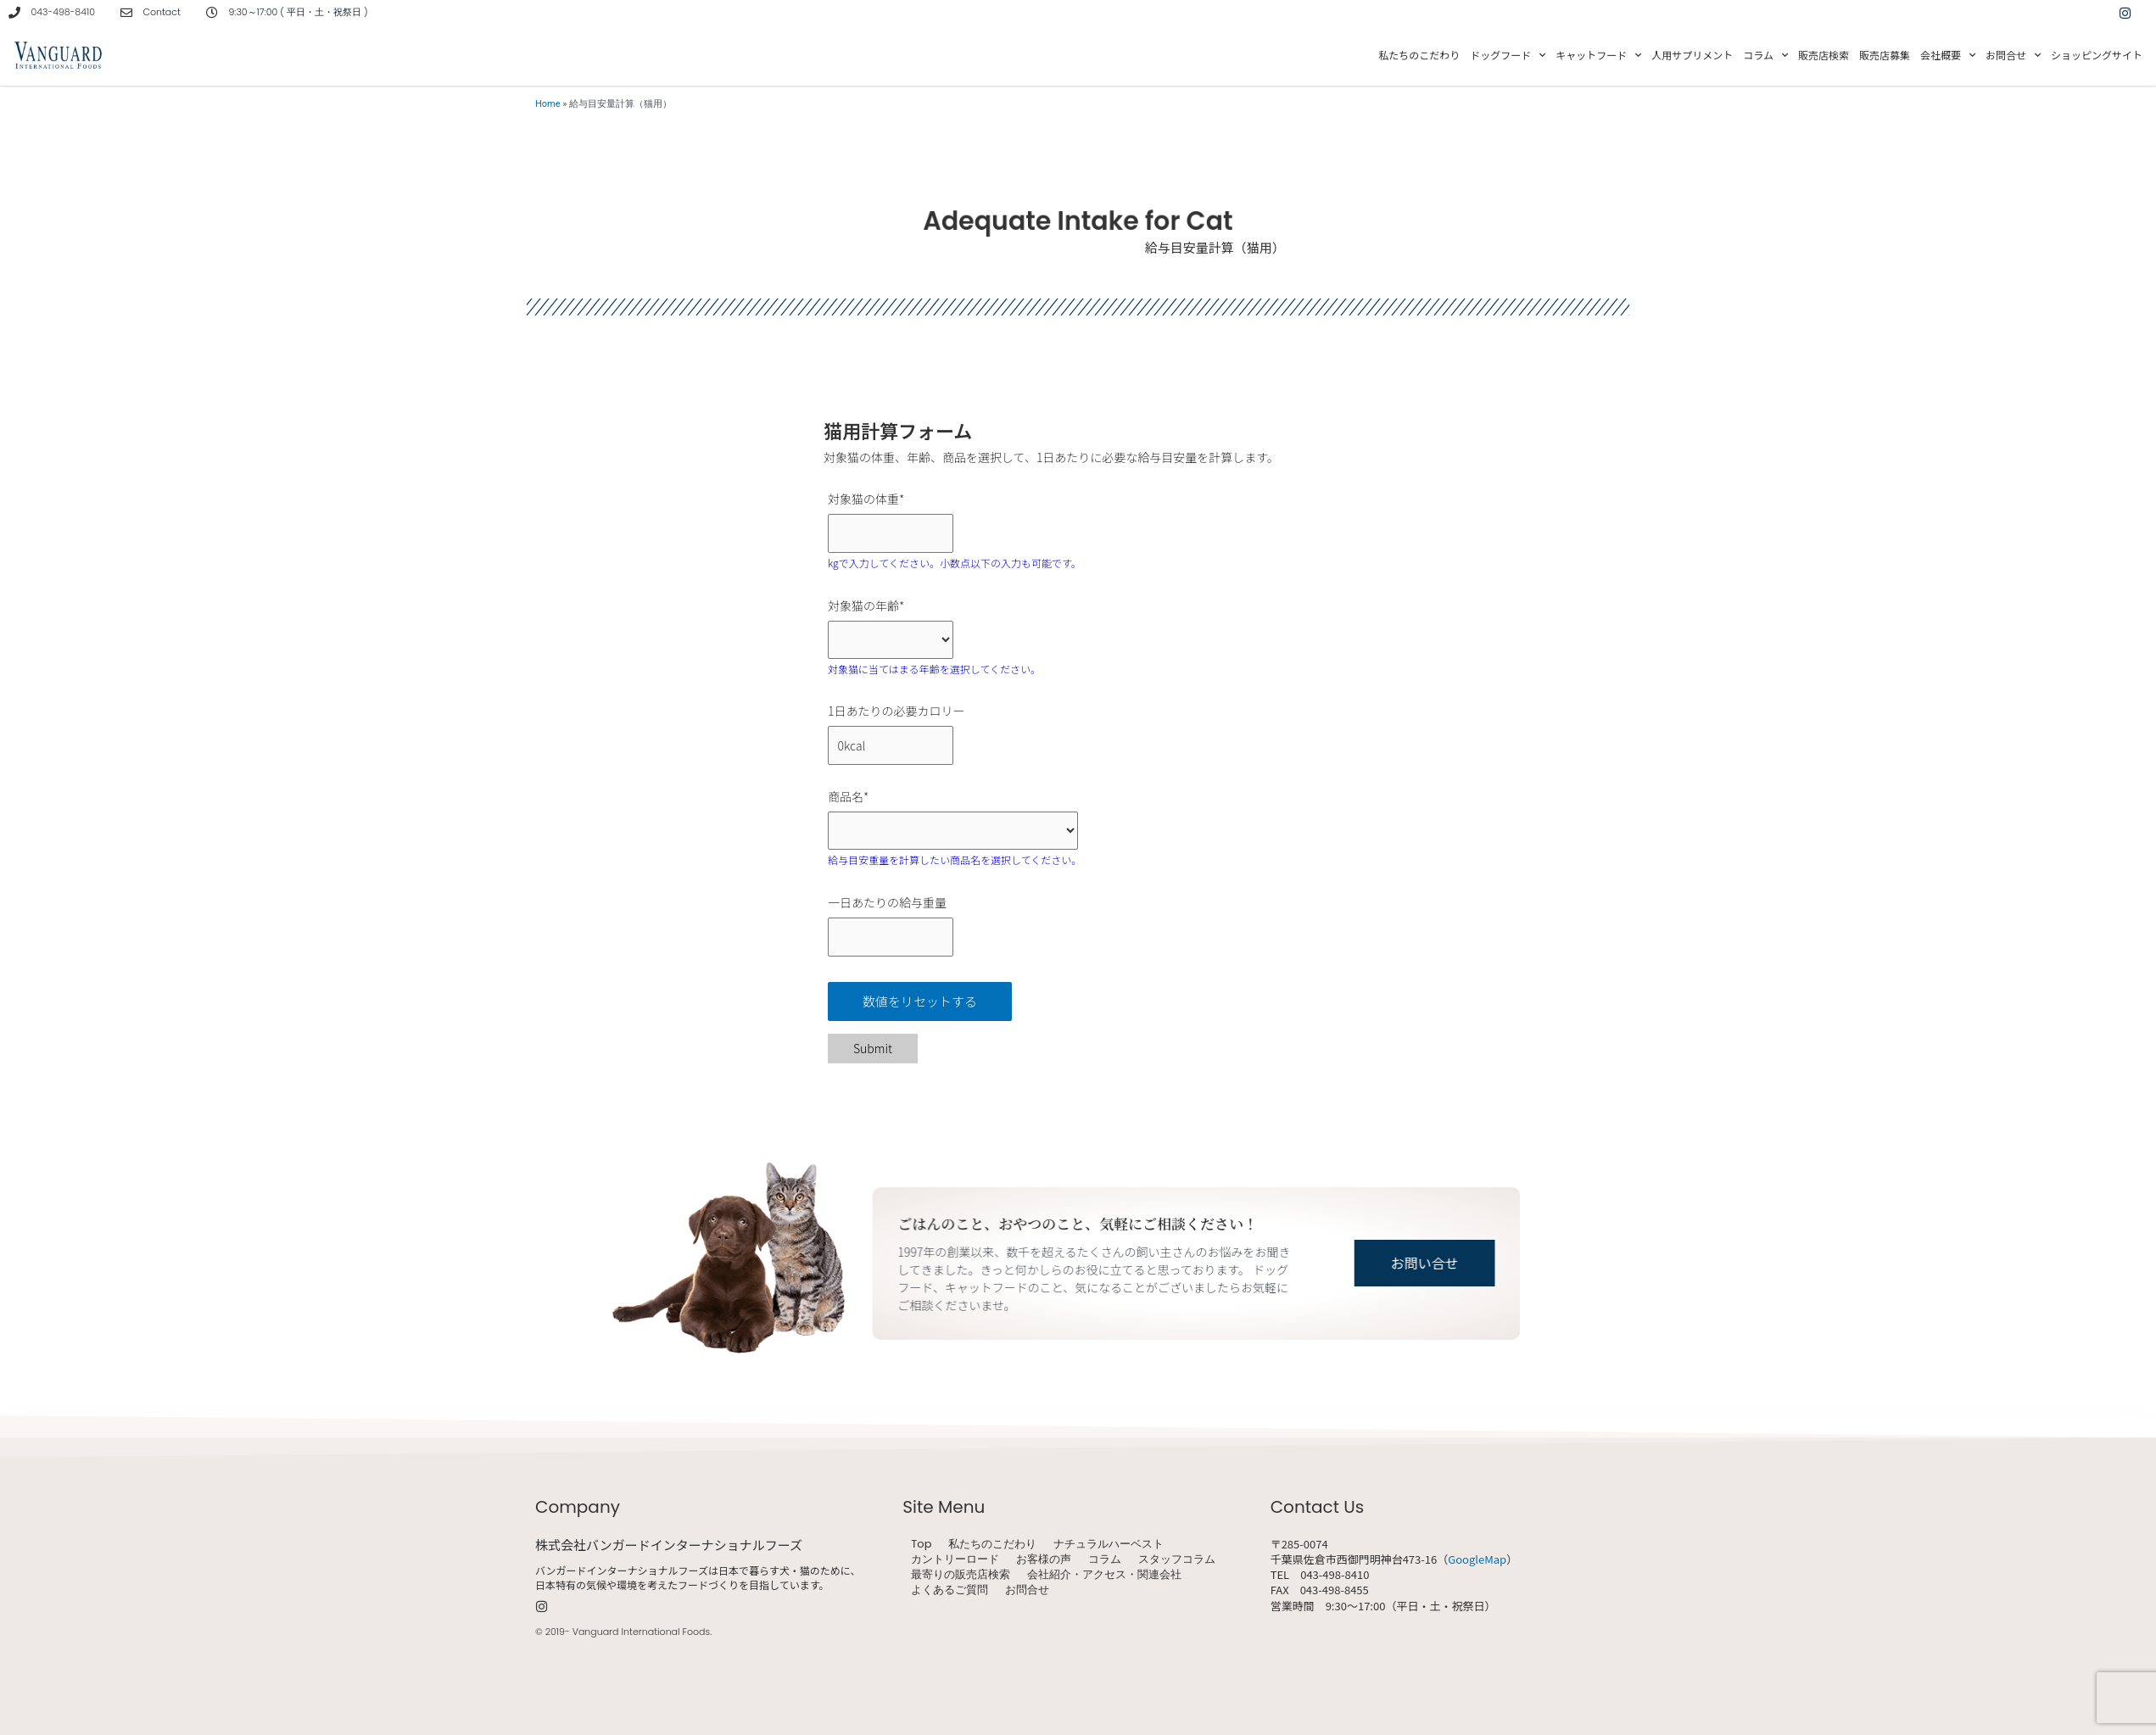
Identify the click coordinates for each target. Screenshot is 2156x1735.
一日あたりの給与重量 (887, 902)
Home (548, 103)
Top (921, 1544)
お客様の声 (1043, 1559)
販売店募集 (1884, 54)
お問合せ (2013, 55)
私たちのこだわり (1419, 54)
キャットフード (1598, 55)
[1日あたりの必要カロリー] (890, 745)
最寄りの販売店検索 (960, 1574)
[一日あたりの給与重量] (890, 937)
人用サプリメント (1692, 54)
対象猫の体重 (866, 498)
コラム (1765, 55)
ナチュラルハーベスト (1108, 1544)
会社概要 (1947, 55)
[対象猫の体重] (890, 533)
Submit (872, 1048)
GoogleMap (1477, 1559)
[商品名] (953, 831)
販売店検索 (1823, 54)
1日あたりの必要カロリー (896, 710)
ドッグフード (1507, 55)
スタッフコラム (1176, 1559)
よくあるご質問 (949, 1590)
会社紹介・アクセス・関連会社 (1104, 1574)
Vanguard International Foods (641, 1631)
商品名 (848, 796)
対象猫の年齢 (866, 605)
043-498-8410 (63, 12)
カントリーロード (955, 1559)
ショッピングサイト (2096, 54)
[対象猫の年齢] (890, 640)
